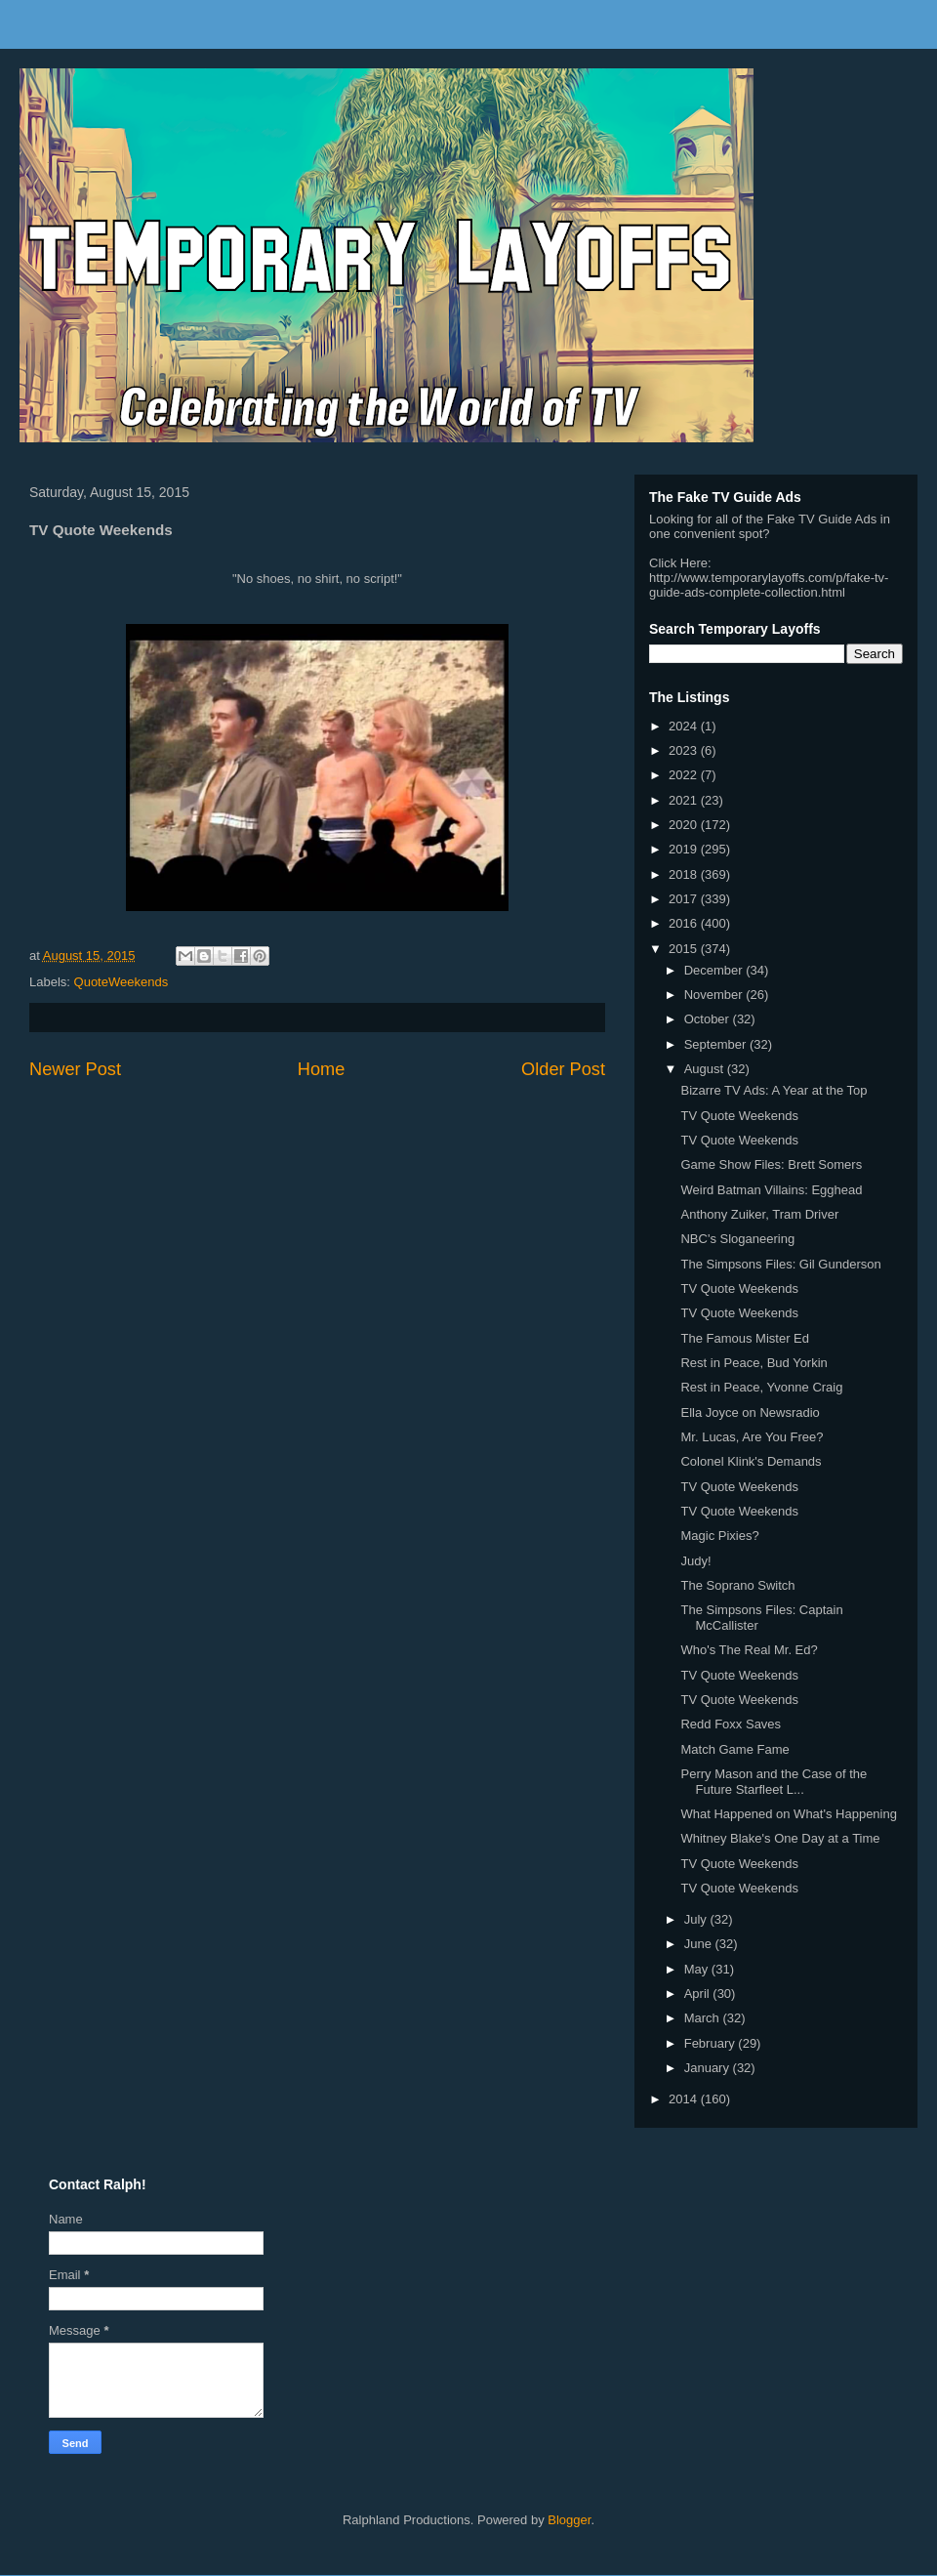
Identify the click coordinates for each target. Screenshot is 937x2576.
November (715, 994)
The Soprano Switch (737, 1585)
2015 (685, 948)
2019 (685, 849)
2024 (685, 726)
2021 (685, 800)
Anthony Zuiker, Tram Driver (759, 1214)
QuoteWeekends (121, 982)
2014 (685, 2099)
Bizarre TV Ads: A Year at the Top (773, 1090)
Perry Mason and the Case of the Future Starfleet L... (773, 1781)
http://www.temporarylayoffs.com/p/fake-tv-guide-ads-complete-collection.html (768, 585)
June (699, 1943)
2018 (685, 874)
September (717, 1044)
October (708, 1019)
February (711, 2043)
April (698, 1993)
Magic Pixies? (719, 1535)
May (698, 1969)
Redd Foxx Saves (730, 1724)
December (715, 970)
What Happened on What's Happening (788, 1814)
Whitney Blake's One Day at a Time (779, 1838)
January (708, 2067)
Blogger (569, 2520)
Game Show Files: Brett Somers (771, 1164)
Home (322, 1069)
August (705, 1068)
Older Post (563, 1069)
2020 (685, 824)
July (697, 1919)
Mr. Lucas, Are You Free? (751, 1437)
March (703, 2018)
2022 (685, 775)
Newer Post (75, 1069)
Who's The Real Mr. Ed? (748, 1649)
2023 (685, 750)
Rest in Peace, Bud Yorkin (753, 1362)
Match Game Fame (734, 1749)
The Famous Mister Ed (744, 1338)
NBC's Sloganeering (737, 1238)
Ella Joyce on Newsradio (749, 1412)
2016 (685, 923)
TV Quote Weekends (738, 1115)
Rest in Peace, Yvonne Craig (761, 1387)
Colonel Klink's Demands (750, 1461)
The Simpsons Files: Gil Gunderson (780, 1264)
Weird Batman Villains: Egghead (771, 1190)
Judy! (695, 1561)
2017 (685, 899)
